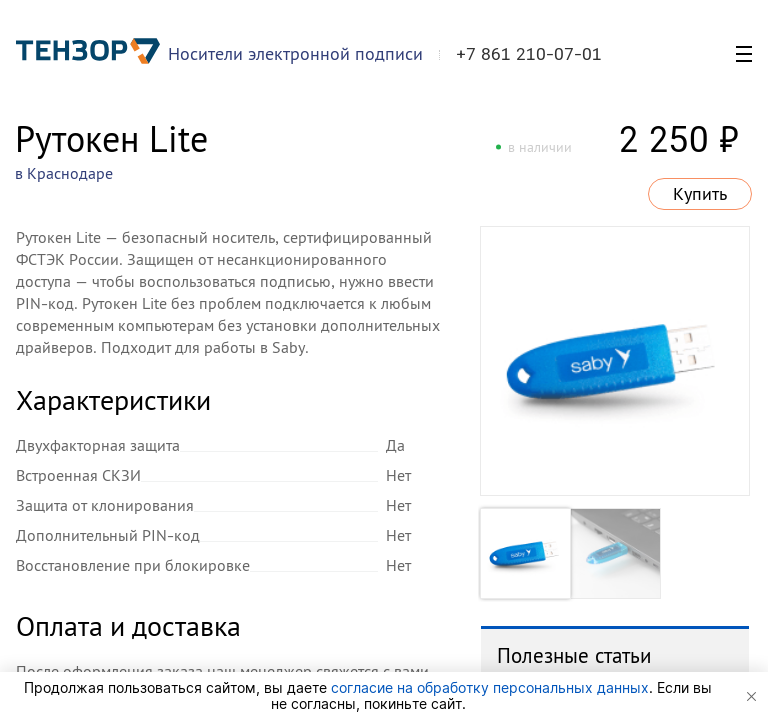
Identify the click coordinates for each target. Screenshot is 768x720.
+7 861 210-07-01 (529, 54)
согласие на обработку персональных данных (490, 687)
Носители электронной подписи (295, 53)
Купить (700, 194)
